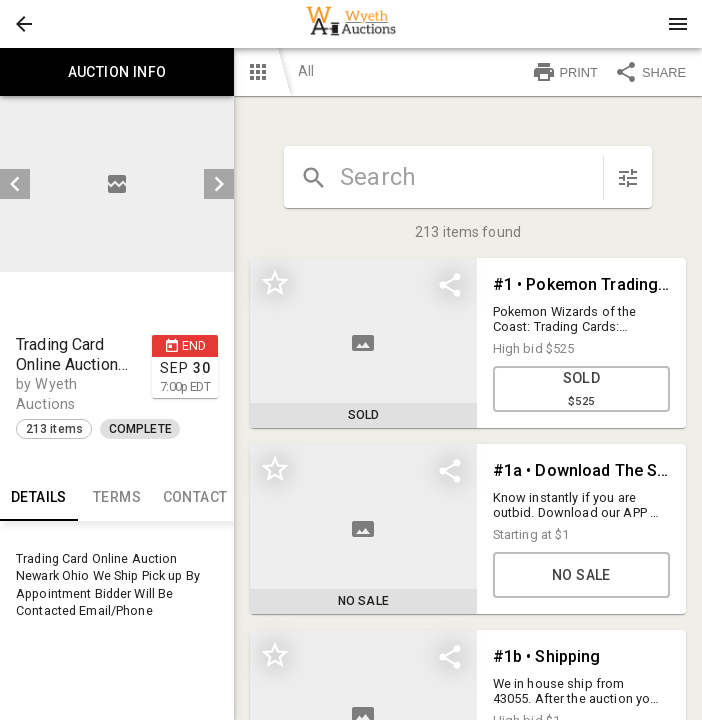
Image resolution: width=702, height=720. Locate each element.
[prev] (15, 184)
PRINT (565, 72)
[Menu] (678, 24)
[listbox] (117, 184)
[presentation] (351, 24)
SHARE (650, 72)
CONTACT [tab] (195, 497)
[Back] (24, 24)
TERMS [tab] (117, 497)
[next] (219, 184)
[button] (24, 24)
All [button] (306, 71)
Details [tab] (39, 497)
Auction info (117, 72)
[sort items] (628, 178)
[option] (117, 184)
